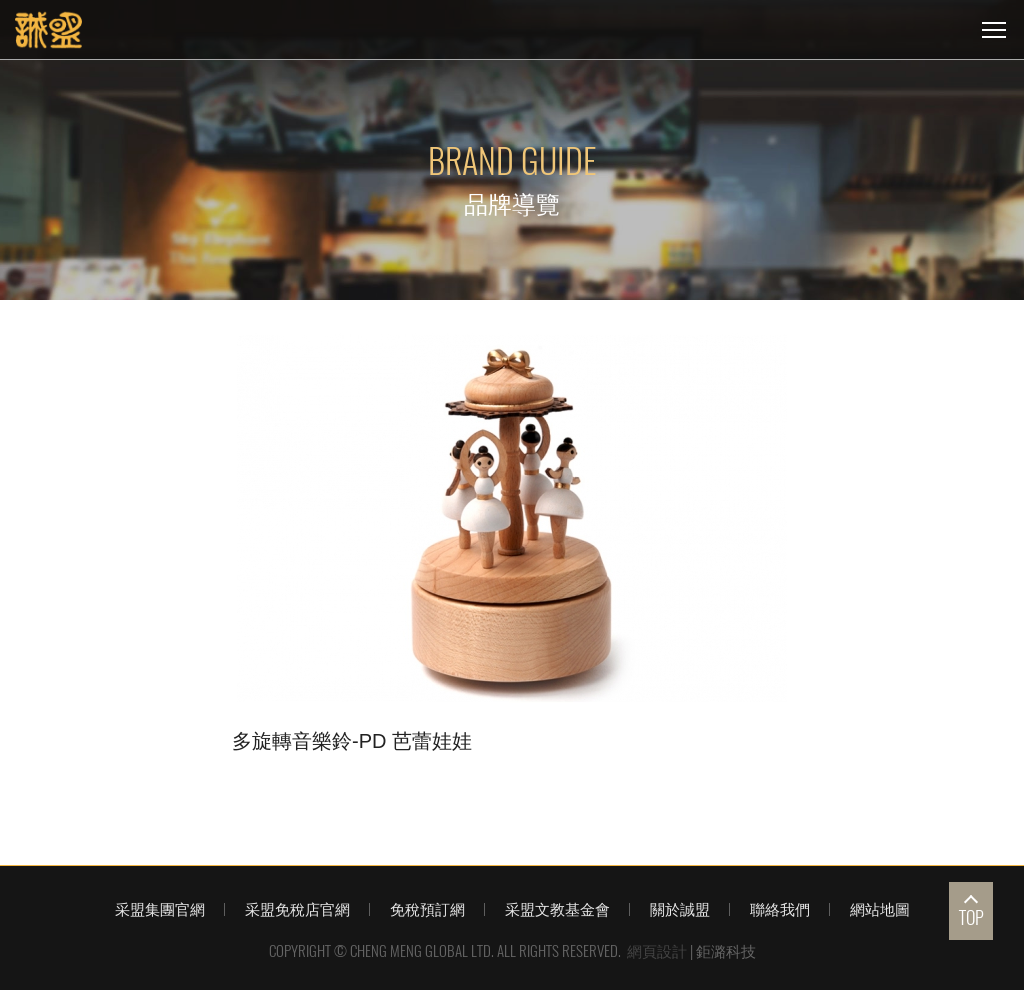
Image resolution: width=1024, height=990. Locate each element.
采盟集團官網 (160, 909)
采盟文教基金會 (557, 909)
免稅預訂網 (427, 909)
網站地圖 (880, 909)
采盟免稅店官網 (297, 909)
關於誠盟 (680, 909)
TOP (971, 917)
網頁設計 (657, 951)
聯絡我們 (780, 909)
